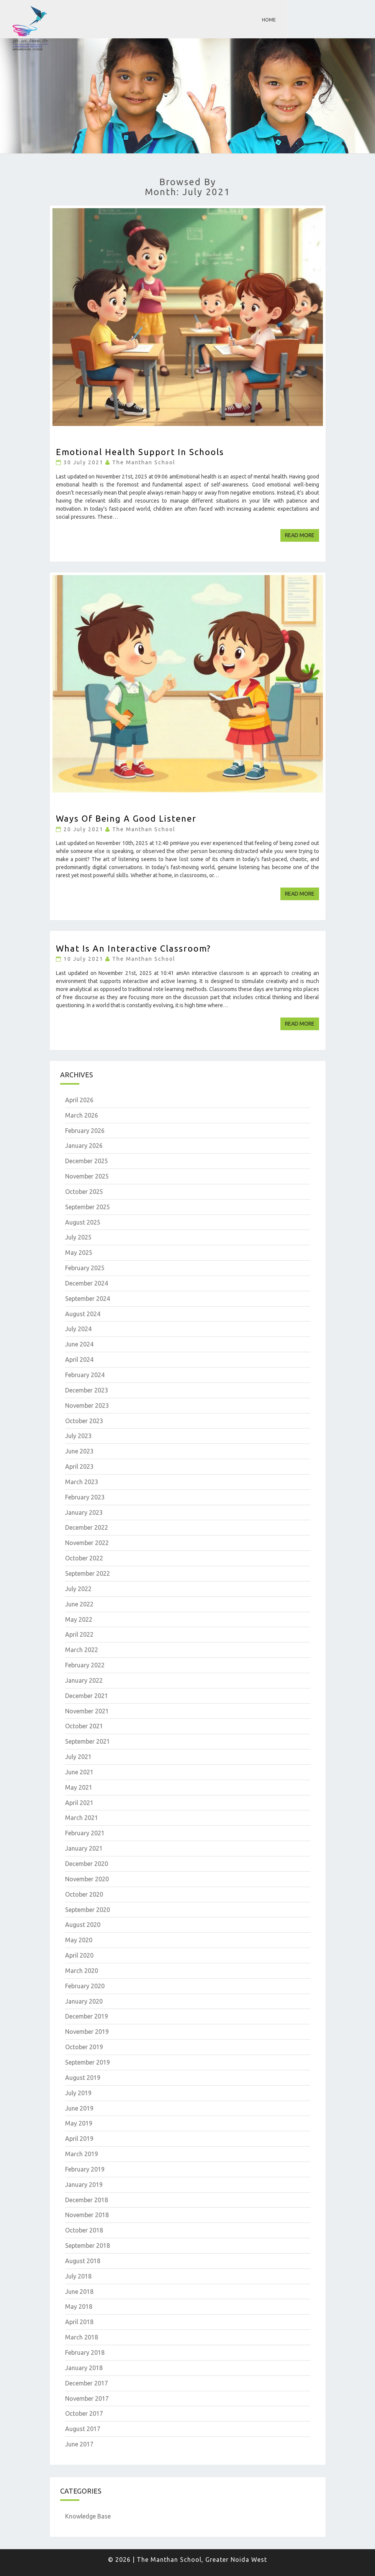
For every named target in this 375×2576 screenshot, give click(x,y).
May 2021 (78, 1787)
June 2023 (79, 1451)
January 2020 (84, 2001)
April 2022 (79, 1634)
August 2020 (82, 1924)
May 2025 (78, 1252)
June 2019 (79, 2108)
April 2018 (79, 2321)
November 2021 (87, 1711)
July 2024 (78, 1328)
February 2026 (85, 1130)
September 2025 (87, 1206)
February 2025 (85, 1267)
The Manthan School (143, 462)
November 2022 (87, 1542)
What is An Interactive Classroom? (133, 948)
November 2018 (87, 2214)
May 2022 (78, 1619)
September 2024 (87, 1298)
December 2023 (86, 1390)
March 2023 (81, 1481)
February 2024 (85, 1374)
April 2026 (79, 1099)
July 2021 (78, 1756)
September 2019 (87, 2062)
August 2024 (82, 1313)
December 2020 (86, 1863)
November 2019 (87, 2031)
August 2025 (82, 1222)
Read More (302, 534)
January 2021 (84, 1848)
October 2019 (84, 2046)
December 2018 (86, 2199)
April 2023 (79, 1466)
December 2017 (86, 2383)
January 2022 (84, 1680)
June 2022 (79, 1604)
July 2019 (78, 2092)
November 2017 (87, 2398)
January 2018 (84, 2367)
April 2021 (79, 1802)
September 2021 (87, 1741)
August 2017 (82, 2428)
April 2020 (79, 1955)
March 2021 (81, 1817)
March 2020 (81, 1970)
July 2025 (78, 1237)
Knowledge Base (88, 2516)
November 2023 (87, 1405)
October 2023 (84, 1420)
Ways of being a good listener (126, 818)
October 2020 (84, 1894)
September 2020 (87, 1909)
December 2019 (86, 2016)
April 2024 (79, 1359)
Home (269, 19)
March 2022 (81, 1649)
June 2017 (79, 2444)
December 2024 (86, 1283)
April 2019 (79, 2138)
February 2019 (85, 2169)
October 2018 (84, 2230)
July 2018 (78, 2276)
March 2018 (81, 2337)
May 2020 (78, 1940)
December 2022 (86, 1527)
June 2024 (79, 1344)
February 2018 (85, 2352)
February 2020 (85, 1986)
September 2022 (87, 1573)
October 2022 (84, 1558)
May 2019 (78, 2123)
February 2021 (85, 1833)
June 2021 (79, 1772)
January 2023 (84, 1512)
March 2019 (81, 2153)
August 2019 (82, 2077)
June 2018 (79, 2291)
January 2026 (84, 1145)
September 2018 (87, 2245)
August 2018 (82, 2260)
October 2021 (84, 1726)
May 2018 (78, 2306)
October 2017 (84, 2413)
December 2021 (86, 1695)
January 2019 (84, 2184)
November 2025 (87, 1176)
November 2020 (87, 1879)
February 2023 (85, 1497)
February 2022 (85, 1665)
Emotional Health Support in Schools (140, 452)
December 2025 (86, 1160)
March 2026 (81, 1115)
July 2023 (78, 1435)
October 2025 (84, 1191)
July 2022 (78, 1588)
